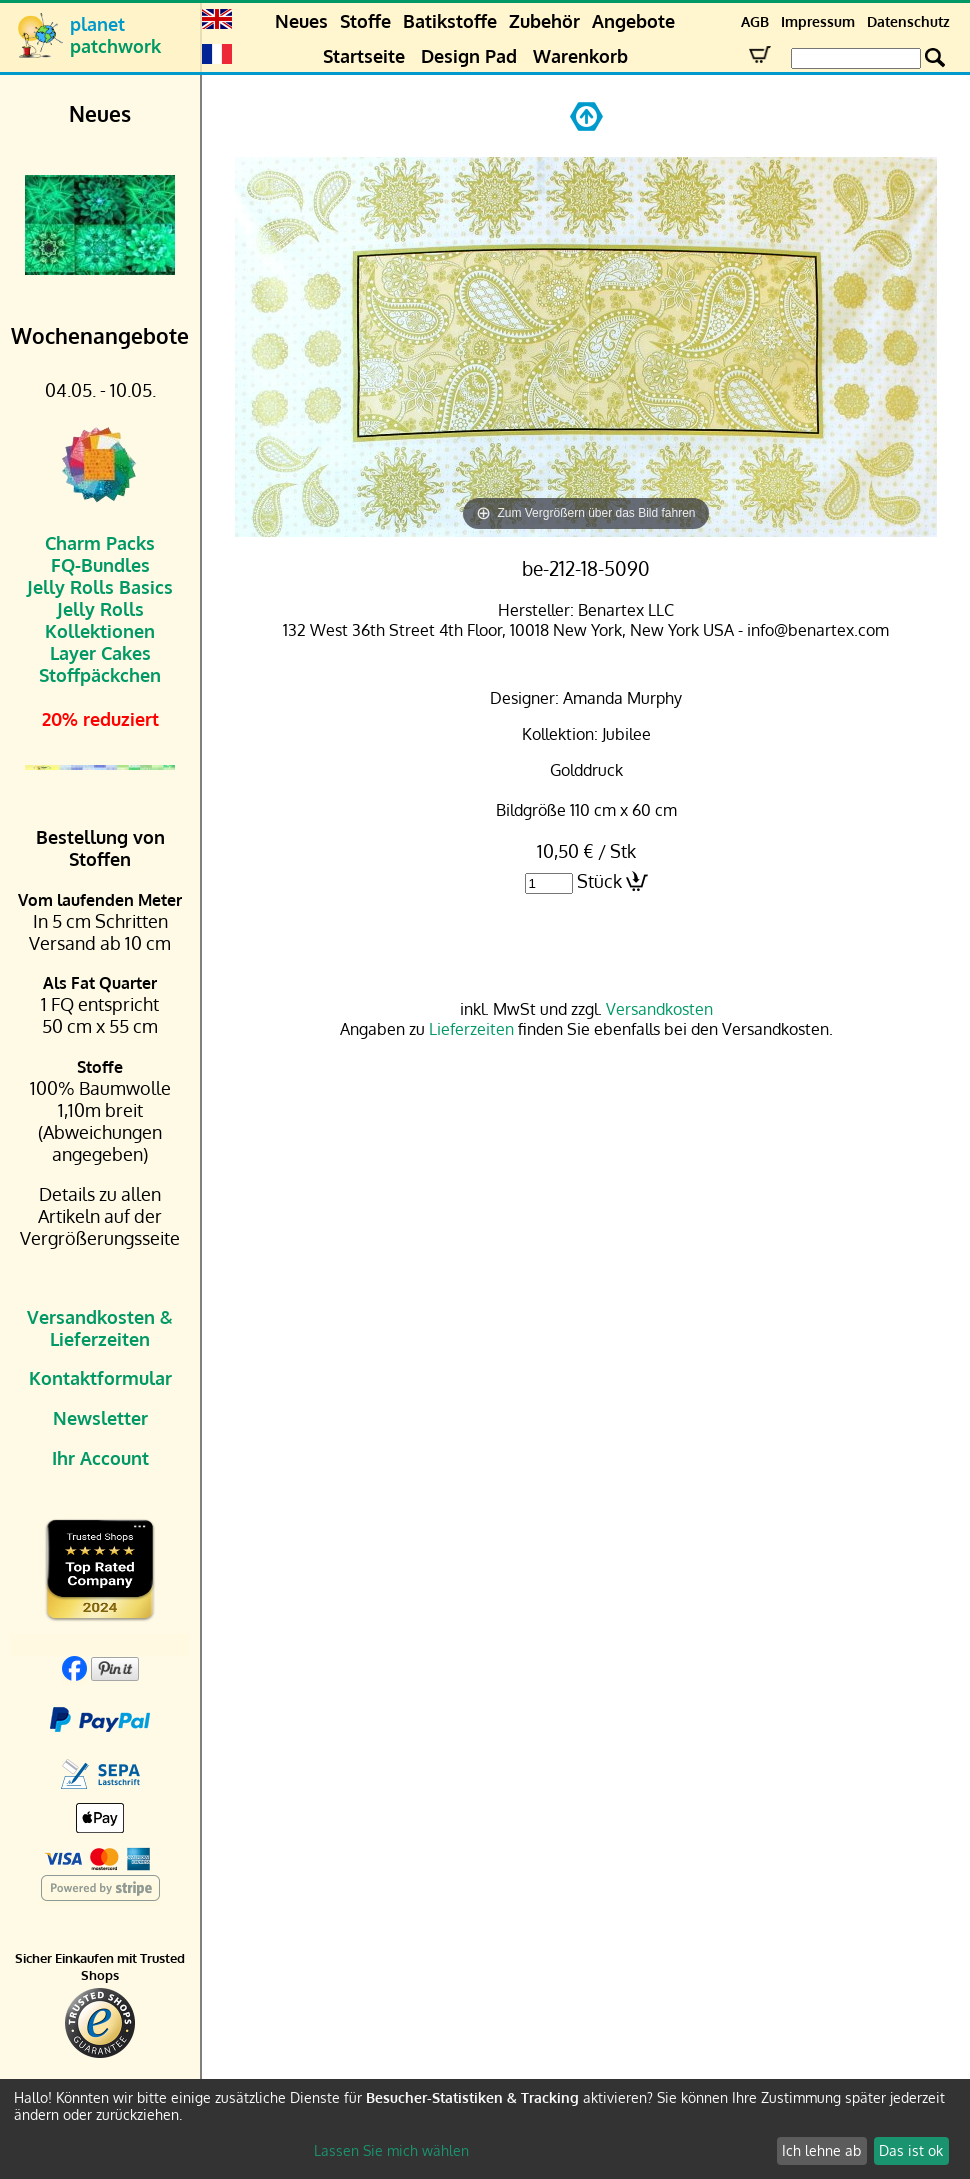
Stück (599, 881)
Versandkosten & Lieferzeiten (100, 1328)
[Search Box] (856, 58)
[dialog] (485, 2129)
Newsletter (100, 1418)
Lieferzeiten (471, 1029)
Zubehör (544, 21)
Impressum (818, 21)
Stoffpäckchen (100, 675)
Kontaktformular (100, 1378)
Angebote (633, 21)
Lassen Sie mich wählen (391, 2150)
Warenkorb (580, 56)
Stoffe (365, 21)
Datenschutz (908, 21)
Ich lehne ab (821, 2150)
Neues (301, 21)
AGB (755, 21)
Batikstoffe (450, 21)
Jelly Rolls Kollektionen (100, 620)
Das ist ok (911, 2150)
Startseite (364, 56)
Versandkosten (659, 1009)
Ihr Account (100, 1458)
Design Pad (469, 56)
